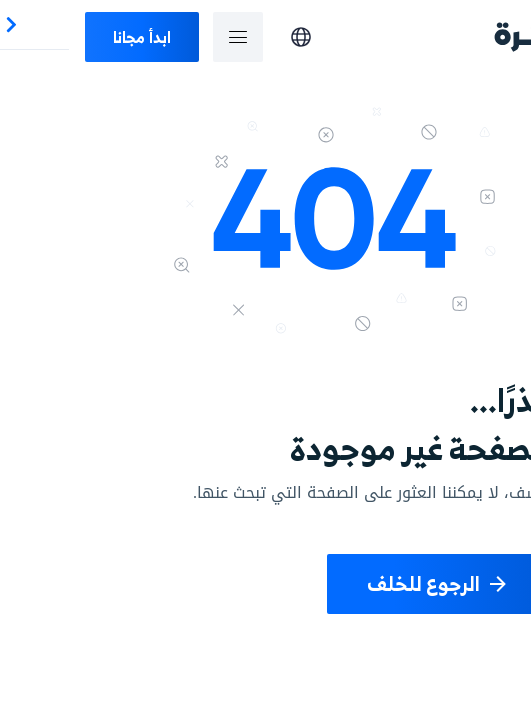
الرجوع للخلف (369, 583)
